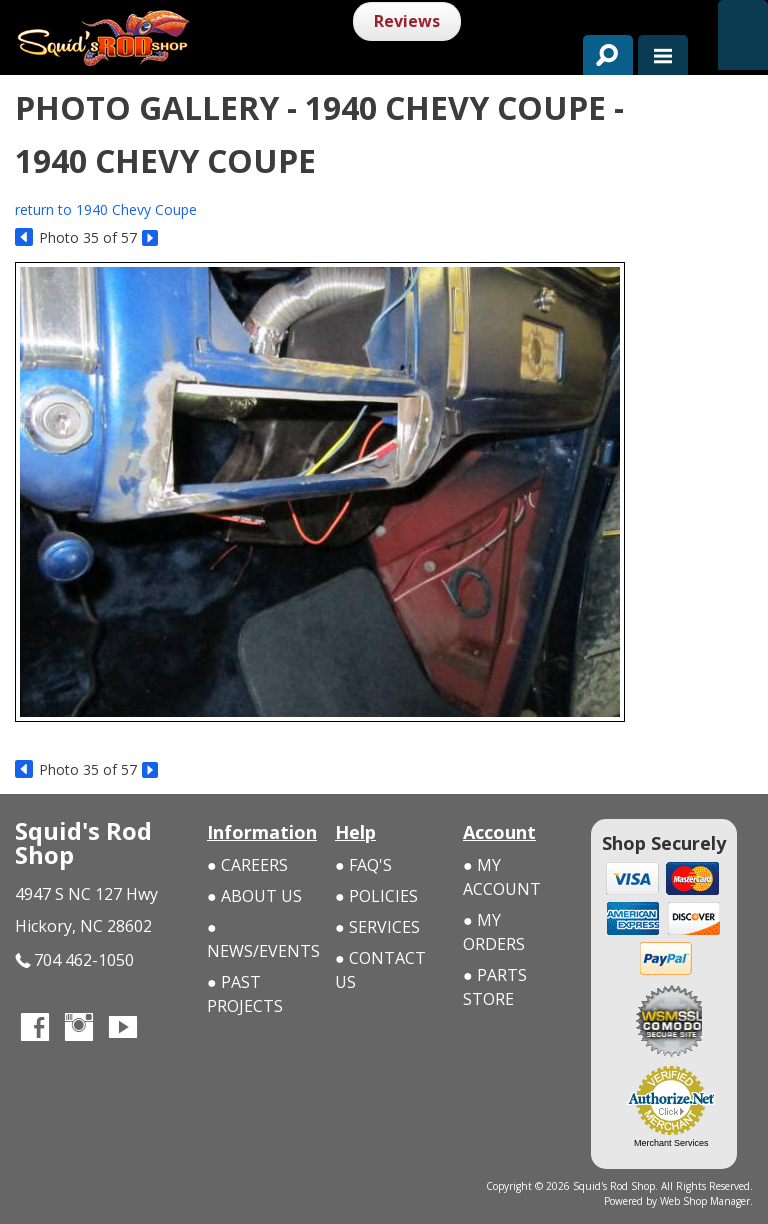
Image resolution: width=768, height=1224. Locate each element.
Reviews (407, 21)
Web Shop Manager (705, 1201)
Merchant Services (671, 1143)
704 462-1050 (74, 960)
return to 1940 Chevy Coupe (106, 209)
